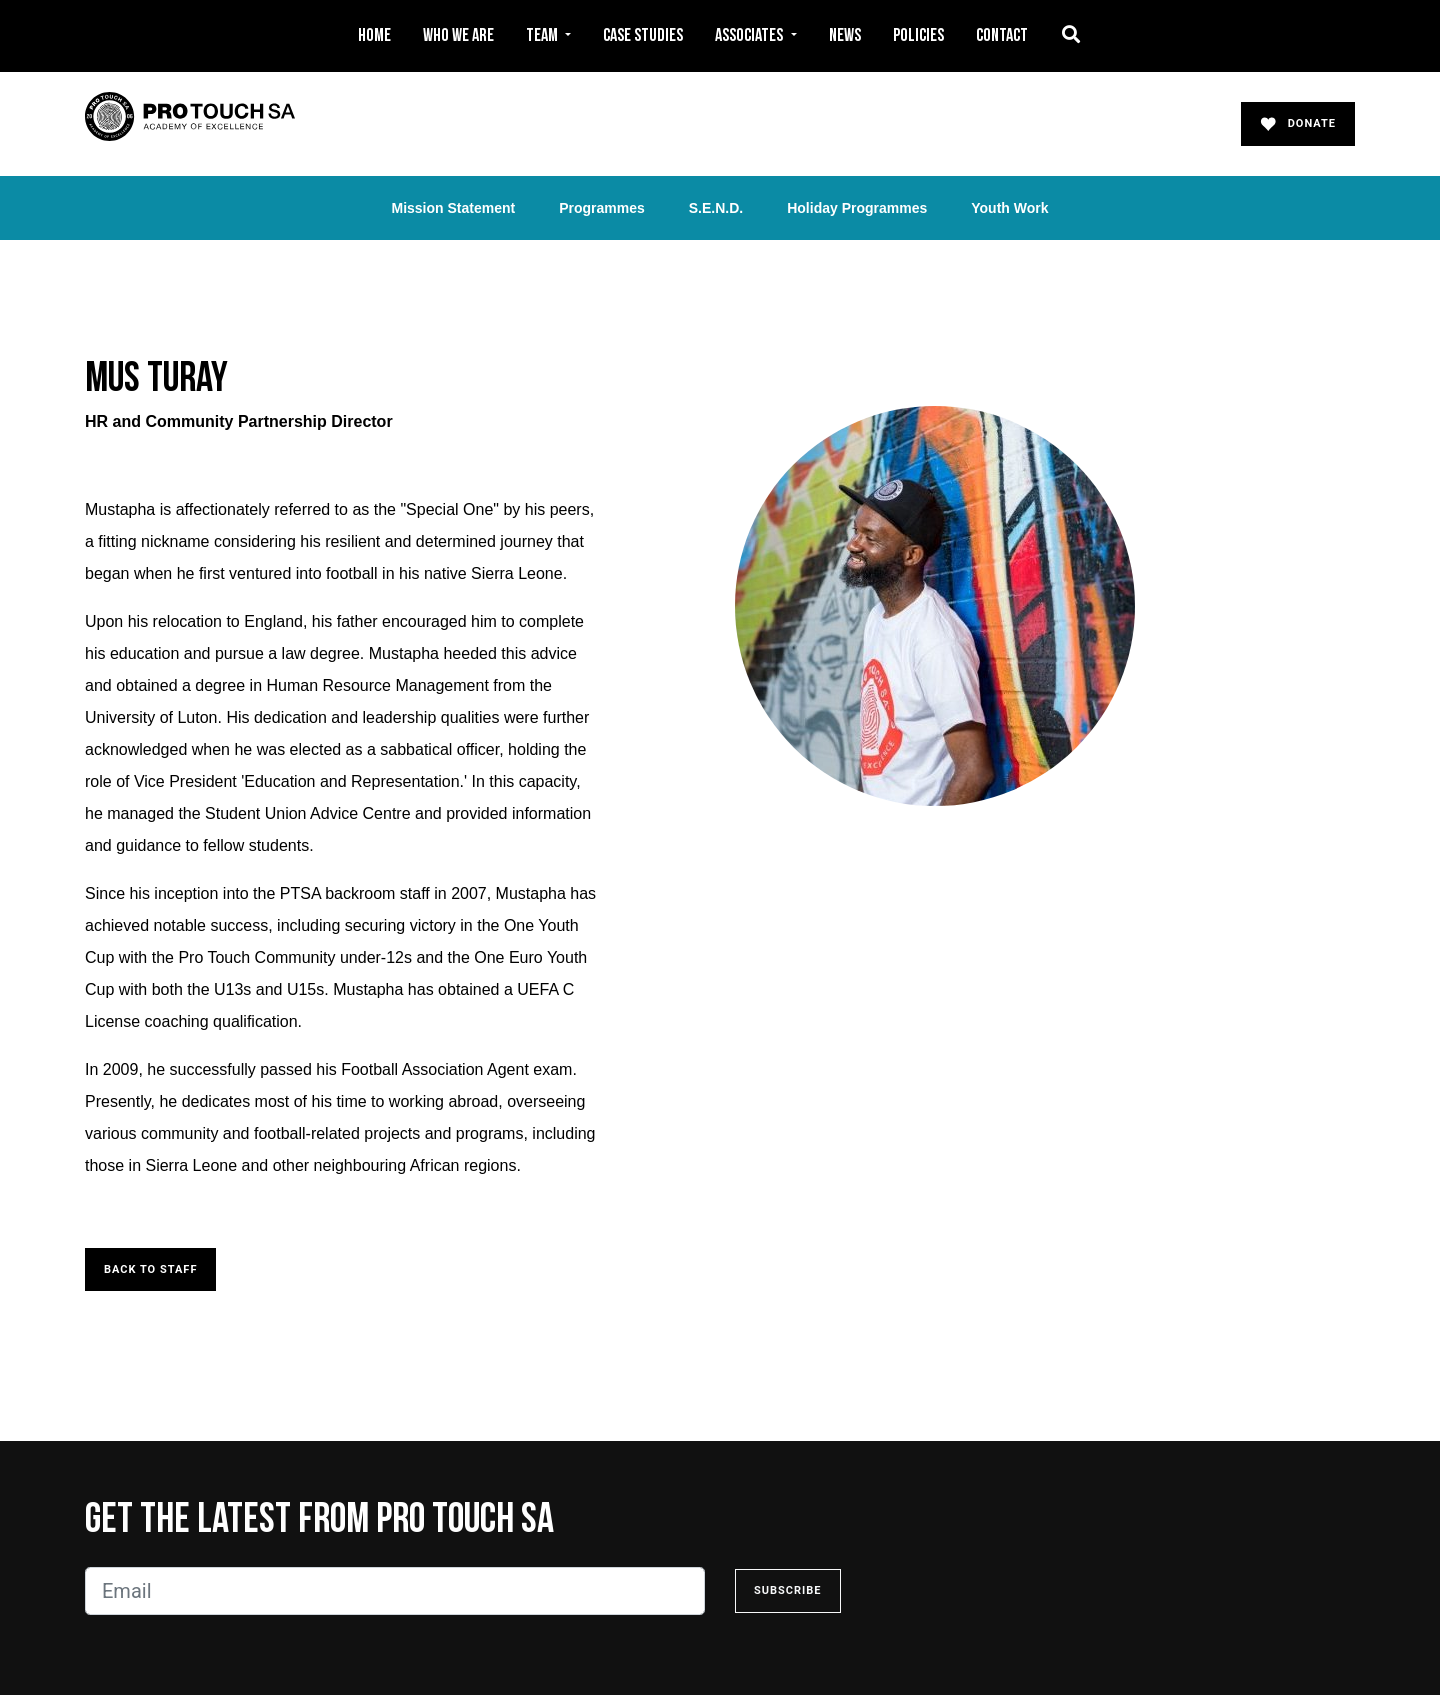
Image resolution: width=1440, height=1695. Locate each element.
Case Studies (643, 35)
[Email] (395, 1591)
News (845, 35)
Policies (918, 35)
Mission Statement (453, 208)
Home (374, 35)
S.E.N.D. (716, 208)
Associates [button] (750, 35)
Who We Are (458, 35)
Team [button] (543, 35)
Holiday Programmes (857, 208)
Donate (1298, 124)
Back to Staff (150, 1269)
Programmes (602, 208)
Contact (1002, 35)
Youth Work (1009, 208)
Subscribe (788, 1590)
